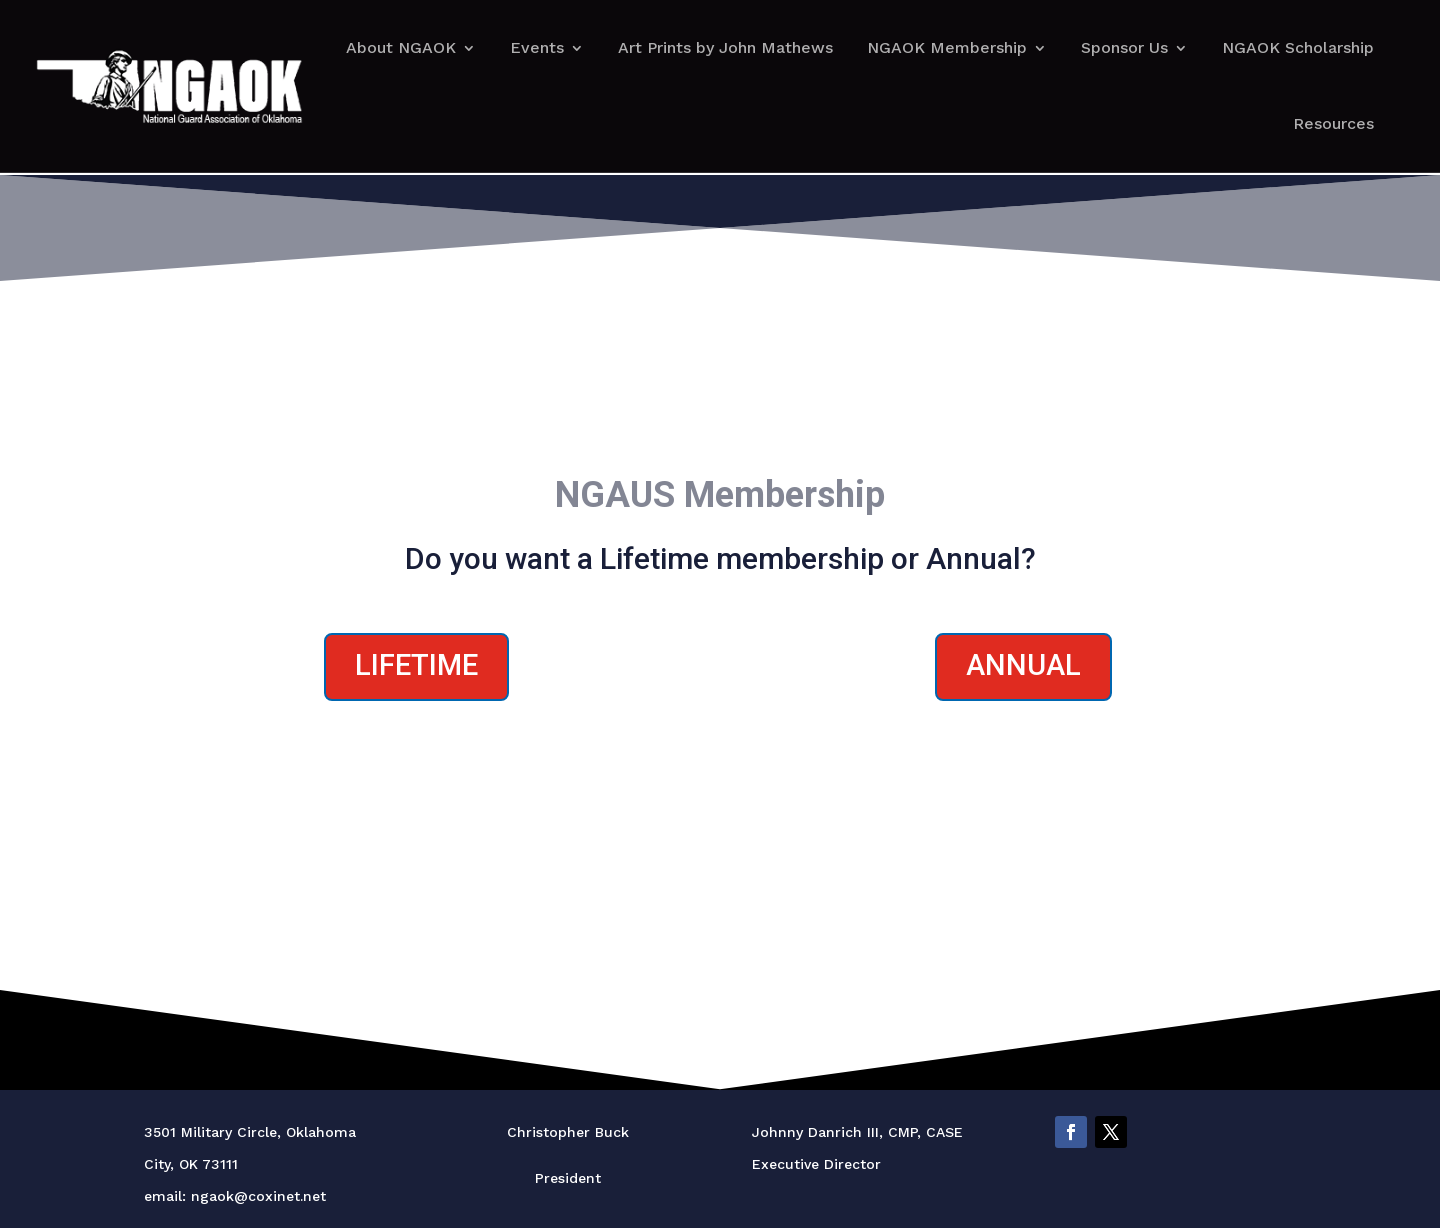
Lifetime (416, 665)
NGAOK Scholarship (1298, 47)
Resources (1333, 123)
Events (537, 47)
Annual (1023, 665)
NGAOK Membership (947, 47)
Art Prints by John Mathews (725, 47)
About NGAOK (401, 47)
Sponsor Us (1124, 47)
